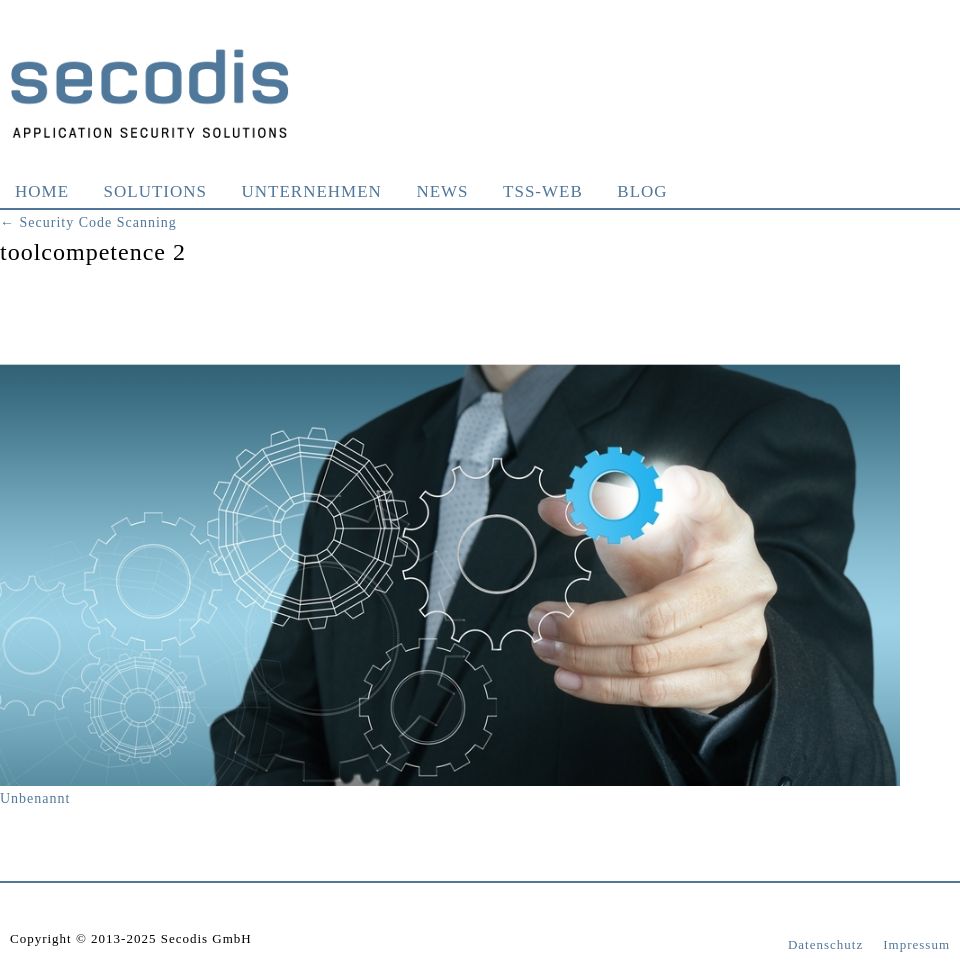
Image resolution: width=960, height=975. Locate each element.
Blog (642, 191)
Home (42, 191)
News (442, 191)
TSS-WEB (543, 191)
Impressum (916, 944)
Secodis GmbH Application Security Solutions (150, 93)
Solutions (155, 191)
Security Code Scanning (88, 222)
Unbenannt (35, 798)
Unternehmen (312, 191)
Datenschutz (825, 944)
